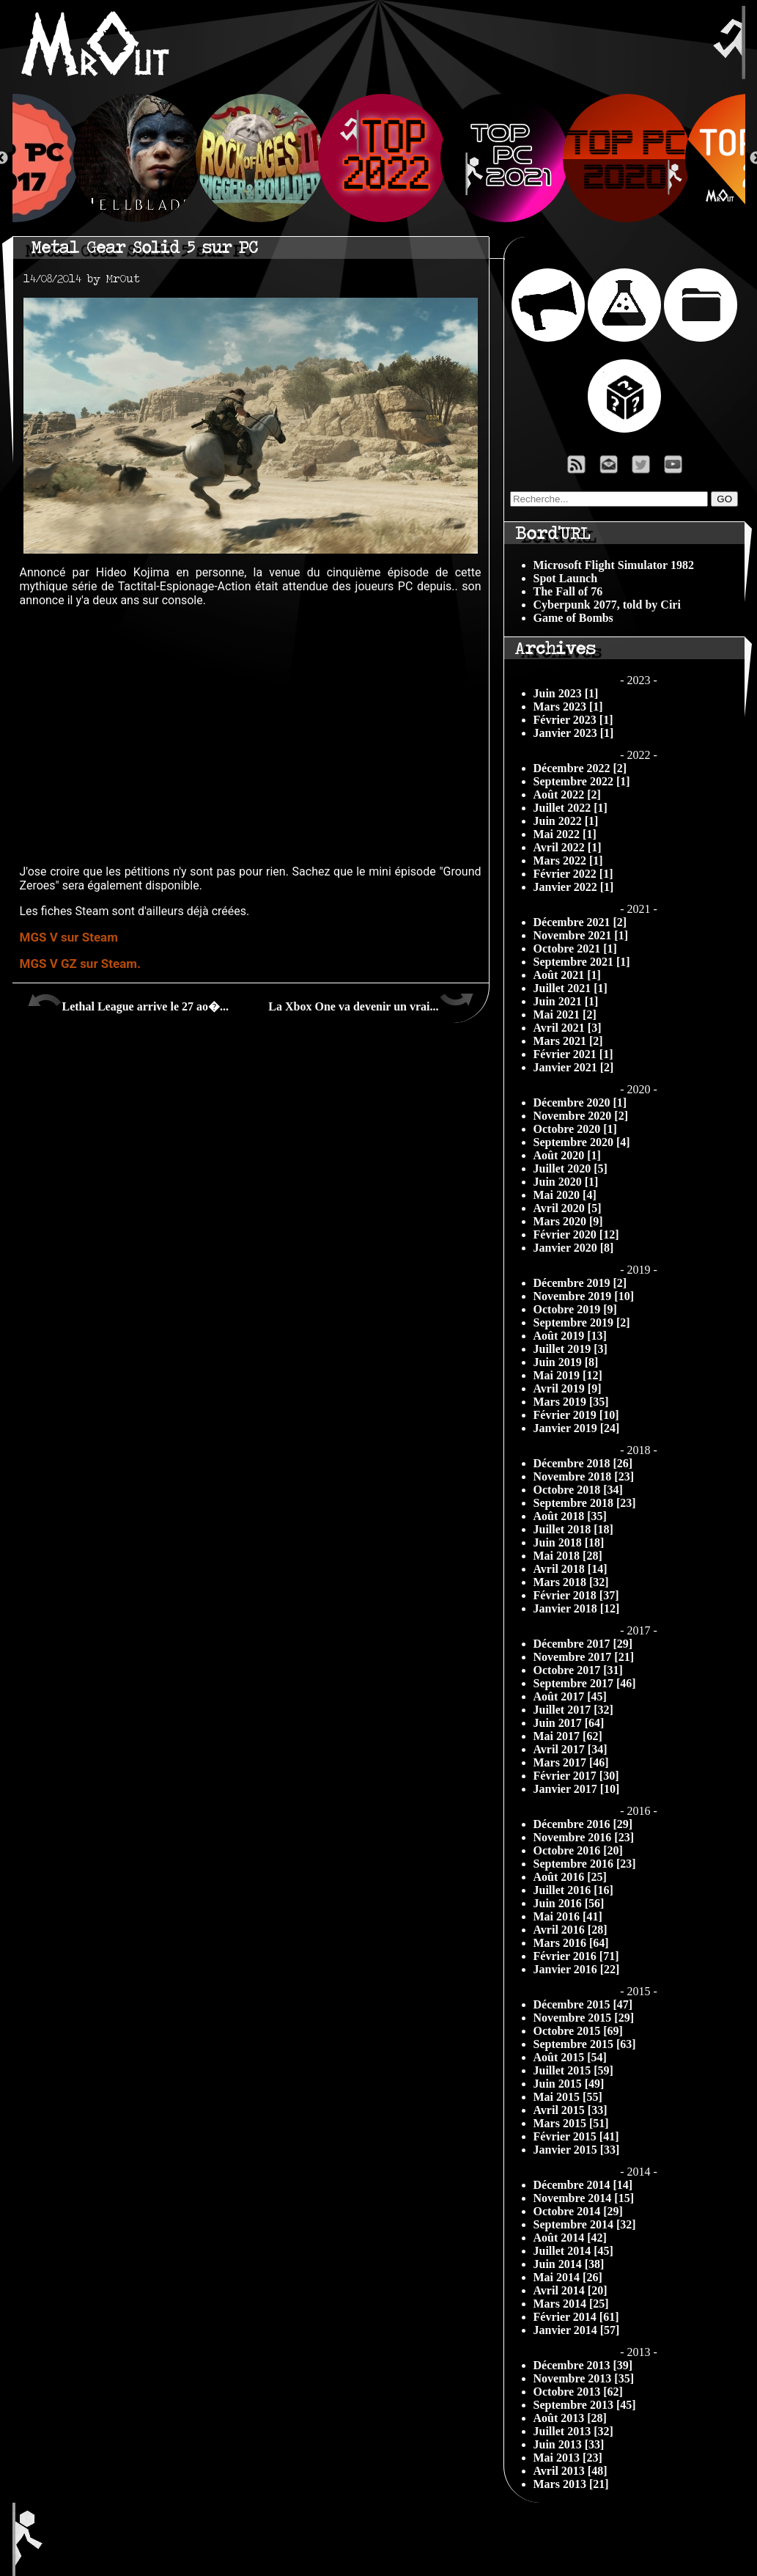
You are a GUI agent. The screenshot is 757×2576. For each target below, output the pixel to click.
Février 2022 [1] (573, 873)
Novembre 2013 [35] (583, 2378)
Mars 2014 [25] (571, 2303)
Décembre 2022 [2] (580, 768)
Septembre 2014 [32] (584, 2224)
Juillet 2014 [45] (573, 2251)
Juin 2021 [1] (566, 1001)
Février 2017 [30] (576, 1775)
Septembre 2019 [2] (581, 1322)
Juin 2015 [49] (569, 2083)
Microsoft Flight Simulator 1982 (613, 565)
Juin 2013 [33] (569, 2444)
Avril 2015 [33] (570, 2110)
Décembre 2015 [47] (583, 2004)
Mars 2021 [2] (568, 1041)
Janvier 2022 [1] (573, 887)
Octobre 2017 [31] (578, 1670)
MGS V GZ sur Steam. (80, 963)
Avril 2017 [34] (570, 1749)
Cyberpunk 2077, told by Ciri (607, 604)
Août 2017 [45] (570, 1696)
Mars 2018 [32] (571, 1582)
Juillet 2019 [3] (570, 1349)
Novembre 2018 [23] (583, 1476)
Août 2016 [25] (570, 1877)
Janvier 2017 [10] (576, 1789)
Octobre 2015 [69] (578, 2031)
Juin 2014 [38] (569, 2264)
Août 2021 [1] (567, 975)
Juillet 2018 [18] (573, 1529)
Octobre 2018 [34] (578, 1489)
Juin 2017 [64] (569, 1723)
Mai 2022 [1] (565, 834)
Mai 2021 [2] (565, 1014)
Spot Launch (565, 578)
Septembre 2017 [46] (584, 1683)
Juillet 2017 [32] (573, 1709)
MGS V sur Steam (69, 937)
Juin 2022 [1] (566, 821)
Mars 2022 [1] (568, 860)
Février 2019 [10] (576, 1415)
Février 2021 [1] (573, 1054)
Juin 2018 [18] (569, 1542)
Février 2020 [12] (576, 1234)
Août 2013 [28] (570, 2418)
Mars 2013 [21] (571, 2484)
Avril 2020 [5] (567, 1208)
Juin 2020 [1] (566, 1181)
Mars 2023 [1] (568, 706)
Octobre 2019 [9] (575, 1309)
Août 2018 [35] (570, 1516)
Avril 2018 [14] (570, 1569)
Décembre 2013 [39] (583, 2365)
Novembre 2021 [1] (580, 935)
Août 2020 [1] (567, 1155)
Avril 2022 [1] (567, 847)
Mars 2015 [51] (571, 2123)
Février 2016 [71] (576, 1956)
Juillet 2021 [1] (570, 988)
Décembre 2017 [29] (583, 1643)
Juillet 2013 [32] (573, 2431)
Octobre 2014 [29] (578, 2211)
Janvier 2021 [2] (573, 1067)
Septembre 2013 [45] (584, 2405)
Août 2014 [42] (570, 2237)
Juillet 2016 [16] (573, 1890)
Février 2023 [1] (573, 719)
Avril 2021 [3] (567, 1027)
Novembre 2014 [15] (583, 2198)
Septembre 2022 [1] (581, 781)
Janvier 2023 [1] (573, 733)
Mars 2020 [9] (568, 1221)
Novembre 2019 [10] (583, 1296)
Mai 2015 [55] (567, 2097)
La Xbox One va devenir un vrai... (370, 1001)
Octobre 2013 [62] (578, 2391)
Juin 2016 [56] (569, 1903)
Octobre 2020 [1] (575, 1129)
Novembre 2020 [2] (580, 1115)
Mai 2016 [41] (567, 1916)
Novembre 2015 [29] (583, 2017)
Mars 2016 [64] (571, 1943)
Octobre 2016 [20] (578, 1850)
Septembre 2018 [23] (584, 1503)
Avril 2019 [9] (567, 1388)
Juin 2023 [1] (566, 693)
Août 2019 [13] (570, 1335)
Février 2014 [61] (576, 2317)
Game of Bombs (573, 618)
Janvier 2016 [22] (576, 1969)
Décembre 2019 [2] (580, 1283)
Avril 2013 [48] (570, 2471)
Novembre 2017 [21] (583, 1657)
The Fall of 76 (568, 591)
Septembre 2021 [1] (581, 961)
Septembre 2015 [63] (584, 2044)
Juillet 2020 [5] (570, 1168)
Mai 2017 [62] (567, 1736)
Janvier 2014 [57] (576, 2330)
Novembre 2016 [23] (583, 1837)
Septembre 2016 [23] (584, 1863)
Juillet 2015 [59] (573, 2070)
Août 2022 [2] (567, 794)
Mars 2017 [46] (571, 1762)
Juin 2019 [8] (566, 1362)
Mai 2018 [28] (567, 1555)
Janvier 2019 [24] (576, 1428)
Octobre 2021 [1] (575, 948)
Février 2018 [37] (576, 1595)
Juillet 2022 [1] (570, 807)
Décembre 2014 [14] (583, 2185)
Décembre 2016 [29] (583, 1824)
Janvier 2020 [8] (573, 1247)
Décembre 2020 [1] (580, 1102)
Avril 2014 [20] (570, 2290)
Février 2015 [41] (576, 2136)
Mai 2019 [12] (567, 1375)
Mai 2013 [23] (567, 2457)
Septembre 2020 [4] (581, 1142)
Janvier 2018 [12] (576, 1608)
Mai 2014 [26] (567, 2277)
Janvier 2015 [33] (576, 2149)
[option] (379, 158)
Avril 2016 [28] (570, 1929)
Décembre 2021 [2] (580, 922)
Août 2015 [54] (570, 2057)
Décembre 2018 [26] (583, 1463)
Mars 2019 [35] (571, 1401)
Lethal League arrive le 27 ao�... (128, 1001)
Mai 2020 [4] (565, 1195)
